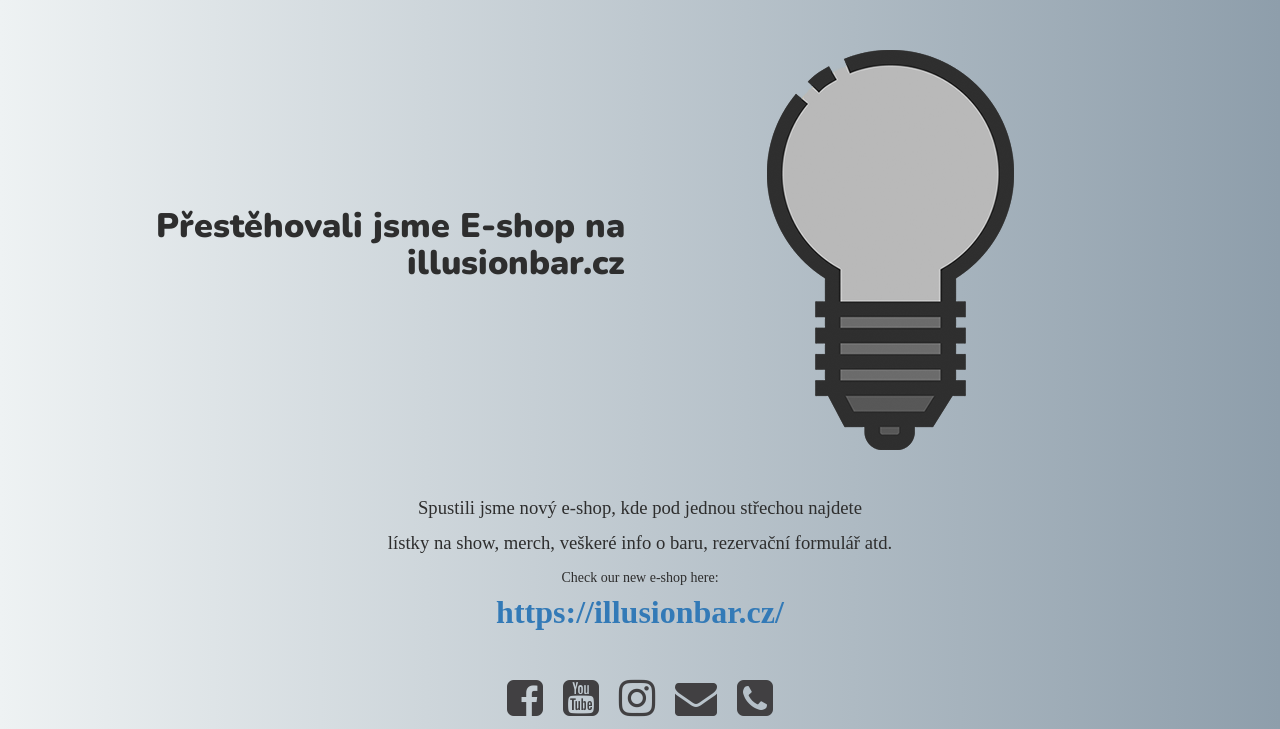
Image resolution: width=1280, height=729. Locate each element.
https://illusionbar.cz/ (640, 612)
